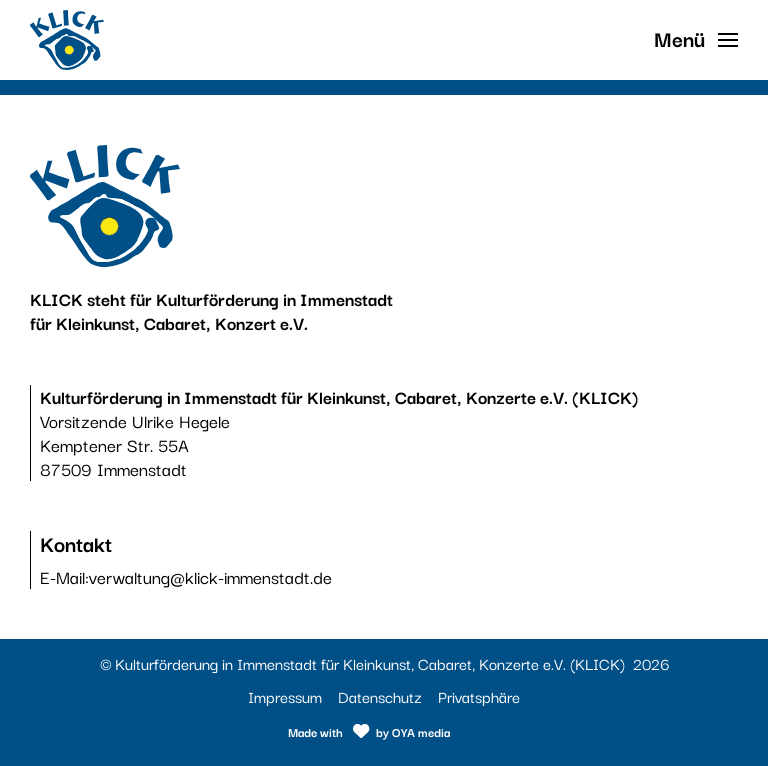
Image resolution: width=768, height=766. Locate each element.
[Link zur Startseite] (67, 40)
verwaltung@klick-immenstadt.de (210, 576)
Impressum (285, 696)
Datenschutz (380, 696)
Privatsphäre (479, 696)
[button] (696, 40)
